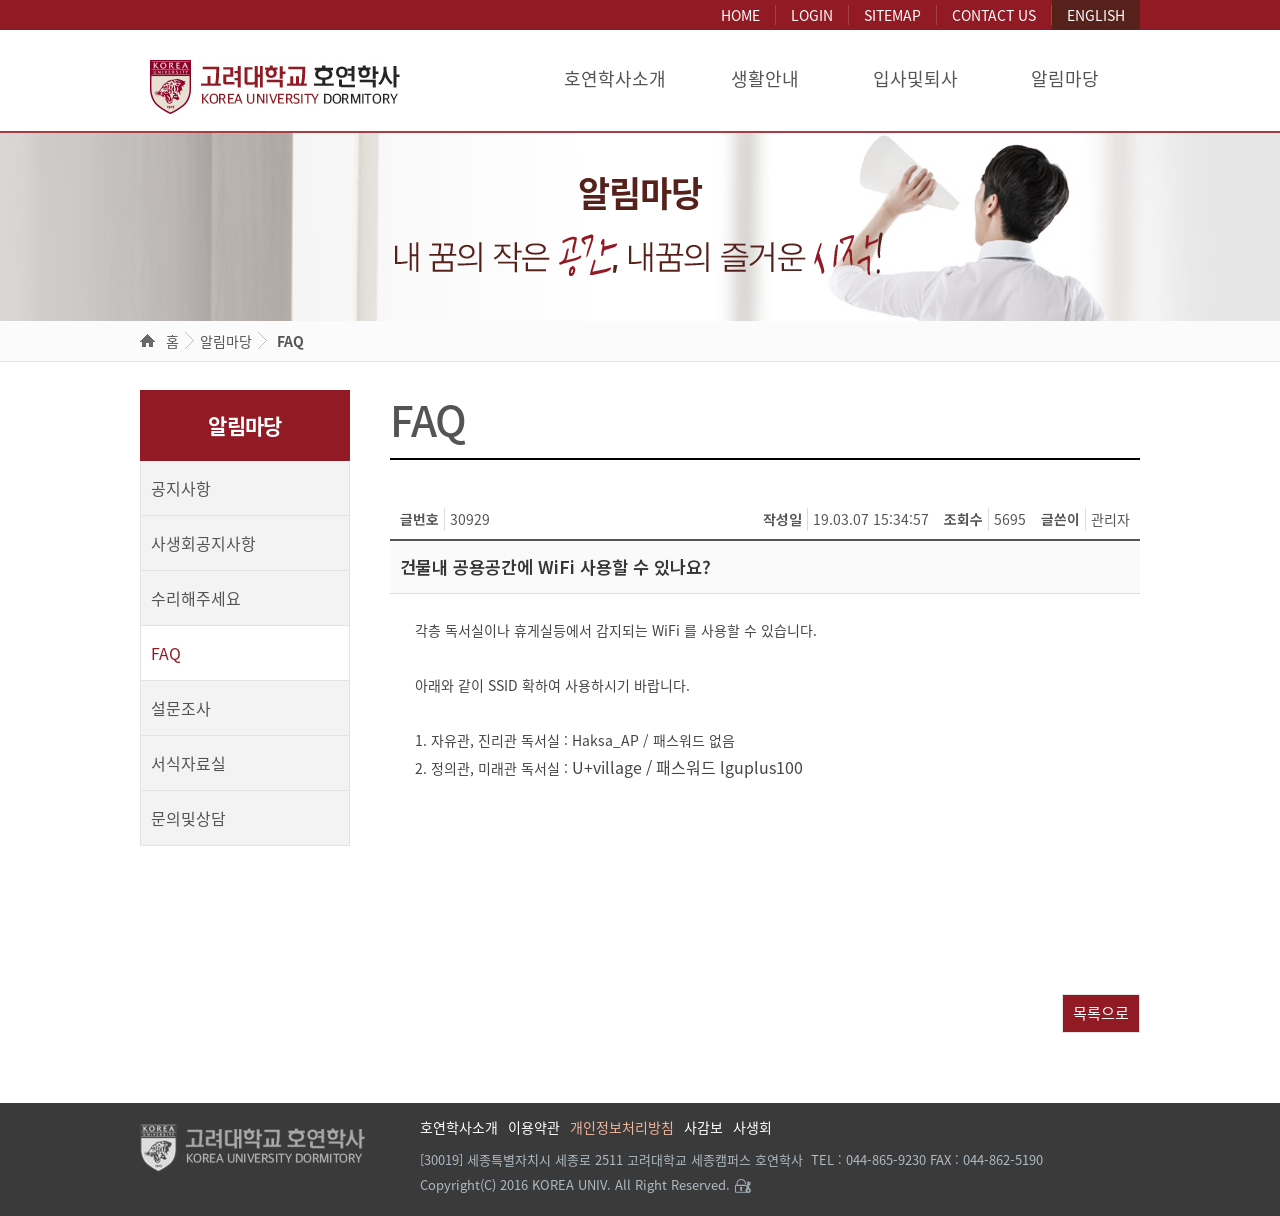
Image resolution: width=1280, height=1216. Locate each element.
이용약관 (534, 1127)
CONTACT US (994, 15)
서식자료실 (188, 763)
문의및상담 (188, 818)
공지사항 (181, 488)
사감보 (703, 1127)
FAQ (290, 341)
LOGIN (812, 15)
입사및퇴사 (915, 78)
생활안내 (765, 78)
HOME (740, 15)
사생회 (752, 1127)
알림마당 (1065, 78)
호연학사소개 (615, 78)
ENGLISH (1096, 15)
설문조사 (181, 708)
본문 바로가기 (0, 0)
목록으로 (1101, 1012)
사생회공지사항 (203, 543)
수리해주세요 (196, 598)
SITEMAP (892, 15)
